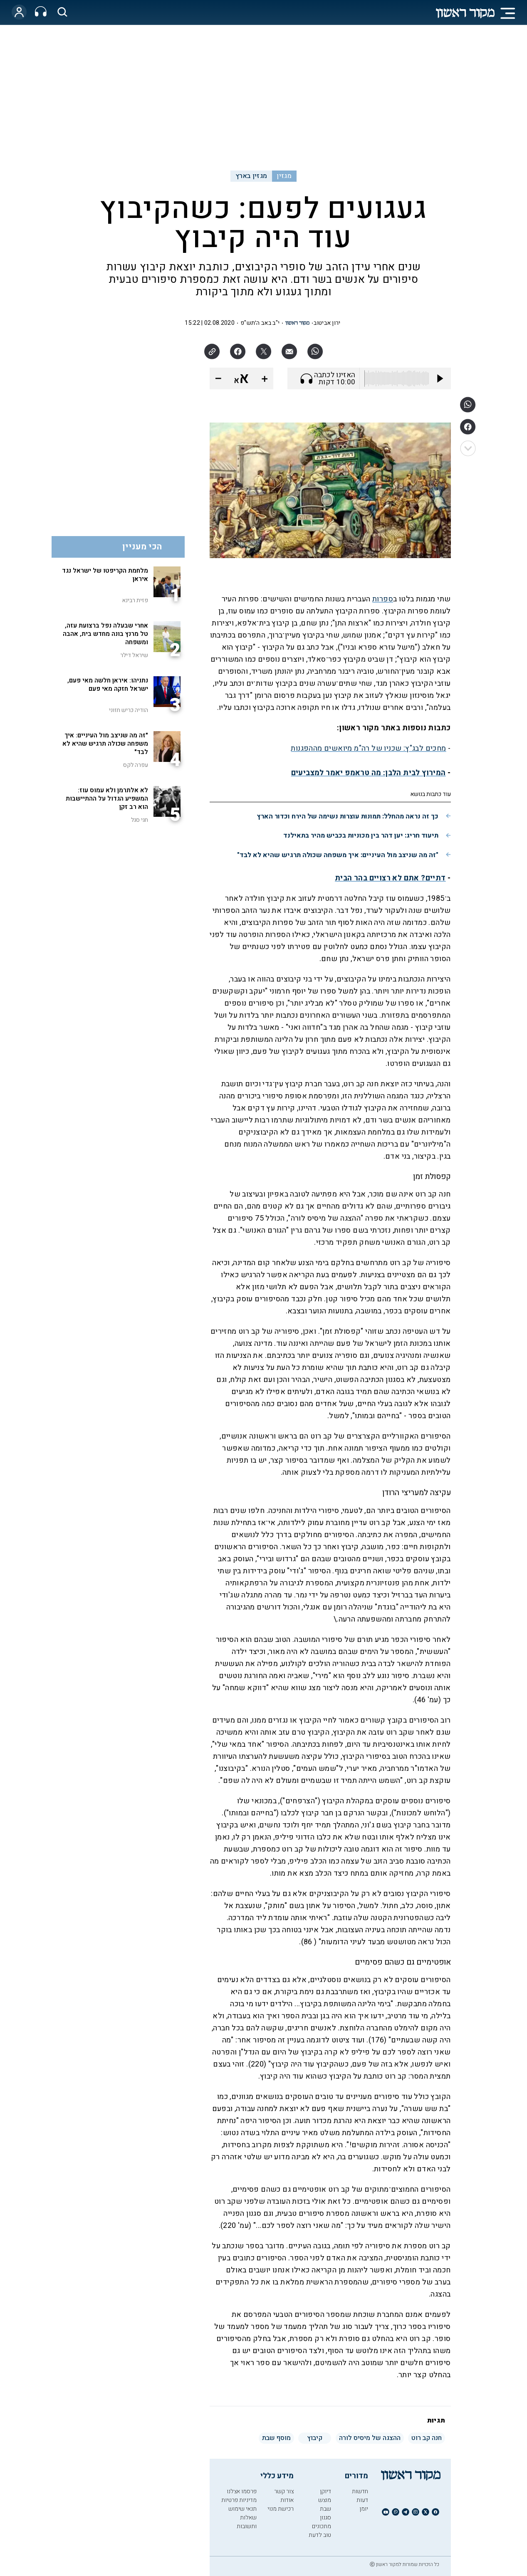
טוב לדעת (320, 2535)
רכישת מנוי (280, 2508)
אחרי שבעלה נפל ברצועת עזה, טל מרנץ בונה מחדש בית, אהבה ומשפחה (105, 634)
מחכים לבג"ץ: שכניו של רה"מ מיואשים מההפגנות (368, 748)
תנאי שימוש (242, 2508)
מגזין (284, 176)
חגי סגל (139, 820)
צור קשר (284, 2491)
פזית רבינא (135, 600)
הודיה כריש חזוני (128, 710)
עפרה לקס (135, 765)
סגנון (325, 2517)
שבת (325, 2508)
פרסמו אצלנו (242, 2491)
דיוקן (325, 2491)
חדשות (360, 2491)
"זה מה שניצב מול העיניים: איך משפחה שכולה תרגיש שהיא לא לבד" (337, 855)
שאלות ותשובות (247, 2522)
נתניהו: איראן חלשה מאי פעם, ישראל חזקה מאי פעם (107, 684)
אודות (287, 2500)
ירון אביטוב (327, 323)
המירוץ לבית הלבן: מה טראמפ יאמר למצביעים (368, 773)
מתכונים (321, 2526)
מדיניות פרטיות (239, 2500)
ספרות (382, 599)
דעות (362, 2500)
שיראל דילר (134, 655)
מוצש (324, 2500)
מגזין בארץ (251, 176)
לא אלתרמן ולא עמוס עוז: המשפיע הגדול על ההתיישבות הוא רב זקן (107, 798)
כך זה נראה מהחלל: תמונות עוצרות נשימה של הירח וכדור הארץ (347, 816)
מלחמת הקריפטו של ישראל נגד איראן (105, 574)
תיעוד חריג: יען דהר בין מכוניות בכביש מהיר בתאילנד (360, 836)
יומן (363, 2508)
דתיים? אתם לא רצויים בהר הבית (390, 878)
